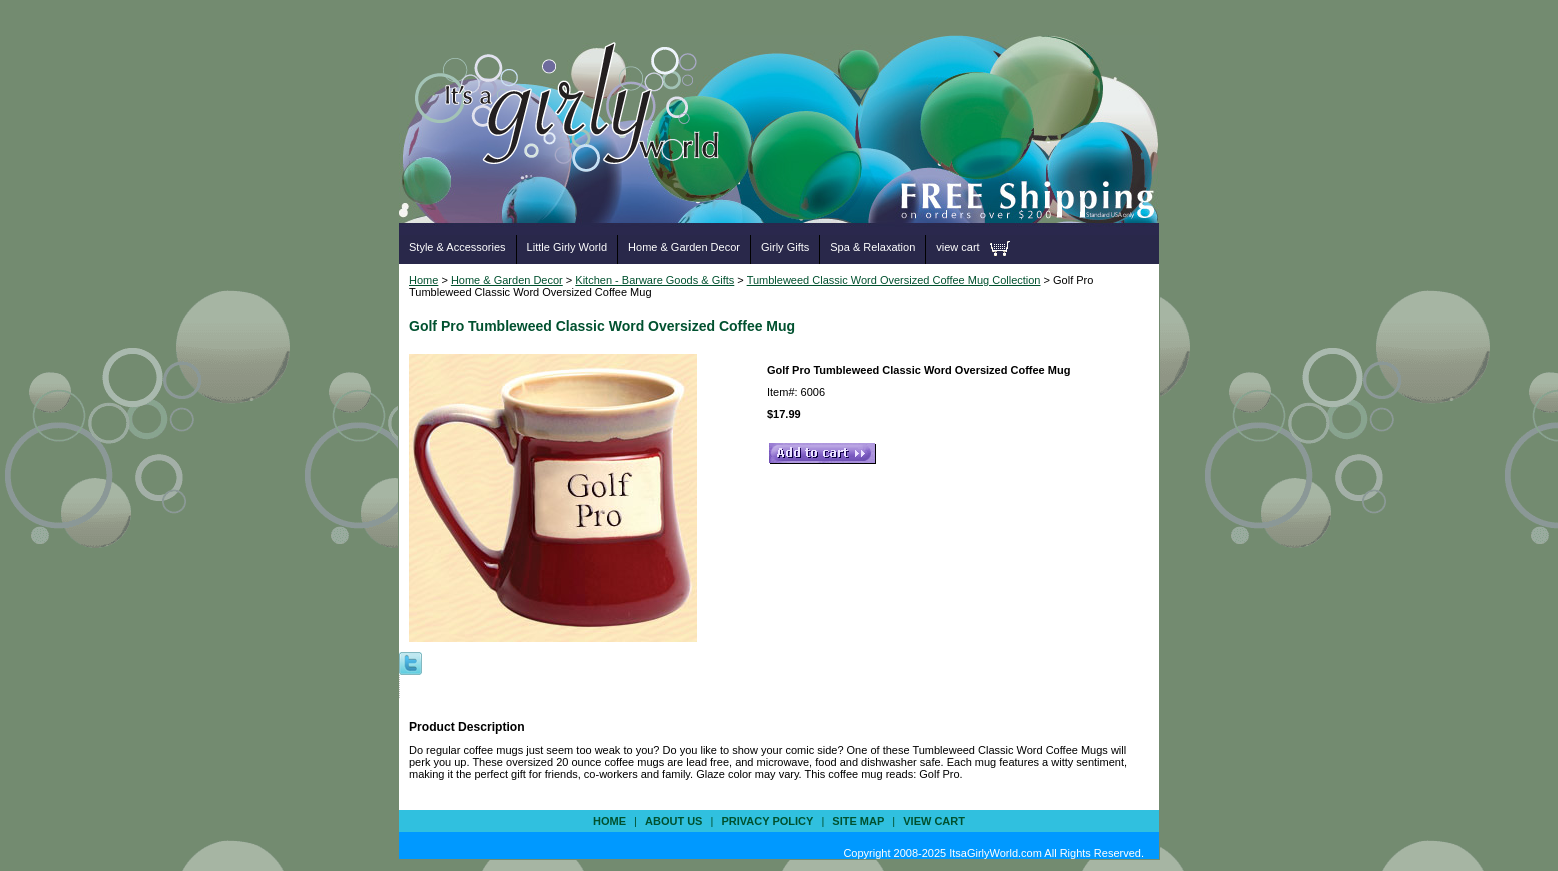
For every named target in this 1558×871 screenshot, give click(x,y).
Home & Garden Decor (684, 247)
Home (423, 280)
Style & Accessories (457, 247)
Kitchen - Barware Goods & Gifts (654, 280)
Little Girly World (567, 247)
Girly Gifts (785, 247)
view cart (957, 247)
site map (858, 821)
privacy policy (767, 821)
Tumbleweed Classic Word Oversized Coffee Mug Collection (894, 280)
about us (673, 821)
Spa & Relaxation (872, 247)
